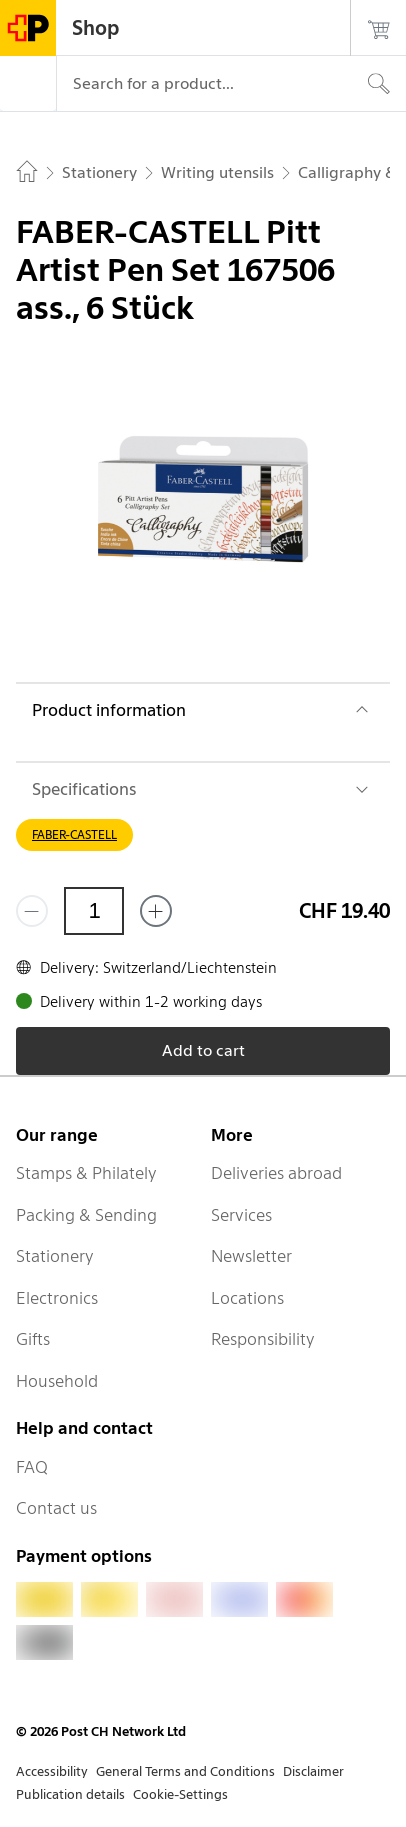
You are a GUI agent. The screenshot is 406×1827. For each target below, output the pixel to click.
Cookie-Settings (180, 1794)
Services (241, 1215)
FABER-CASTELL (74, 834)
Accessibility (52, 1771)
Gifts (33, 1339)
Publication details (70, 1794)
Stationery (55, 1256)
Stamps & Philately (86, 1173)
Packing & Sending (86, 1215)
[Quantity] (94, 911)
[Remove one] (32, 911)
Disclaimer (313, 1771)
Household (57, 1381)
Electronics (57, 1298)
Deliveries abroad (276, 1173)
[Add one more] (156, 911)
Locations (247, 1298)
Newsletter (251, 1256)
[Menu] (28, 84)
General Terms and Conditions (185, 1771)
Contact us (56, 1508)
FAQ (32, 1467)
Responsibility (263, 1339)
